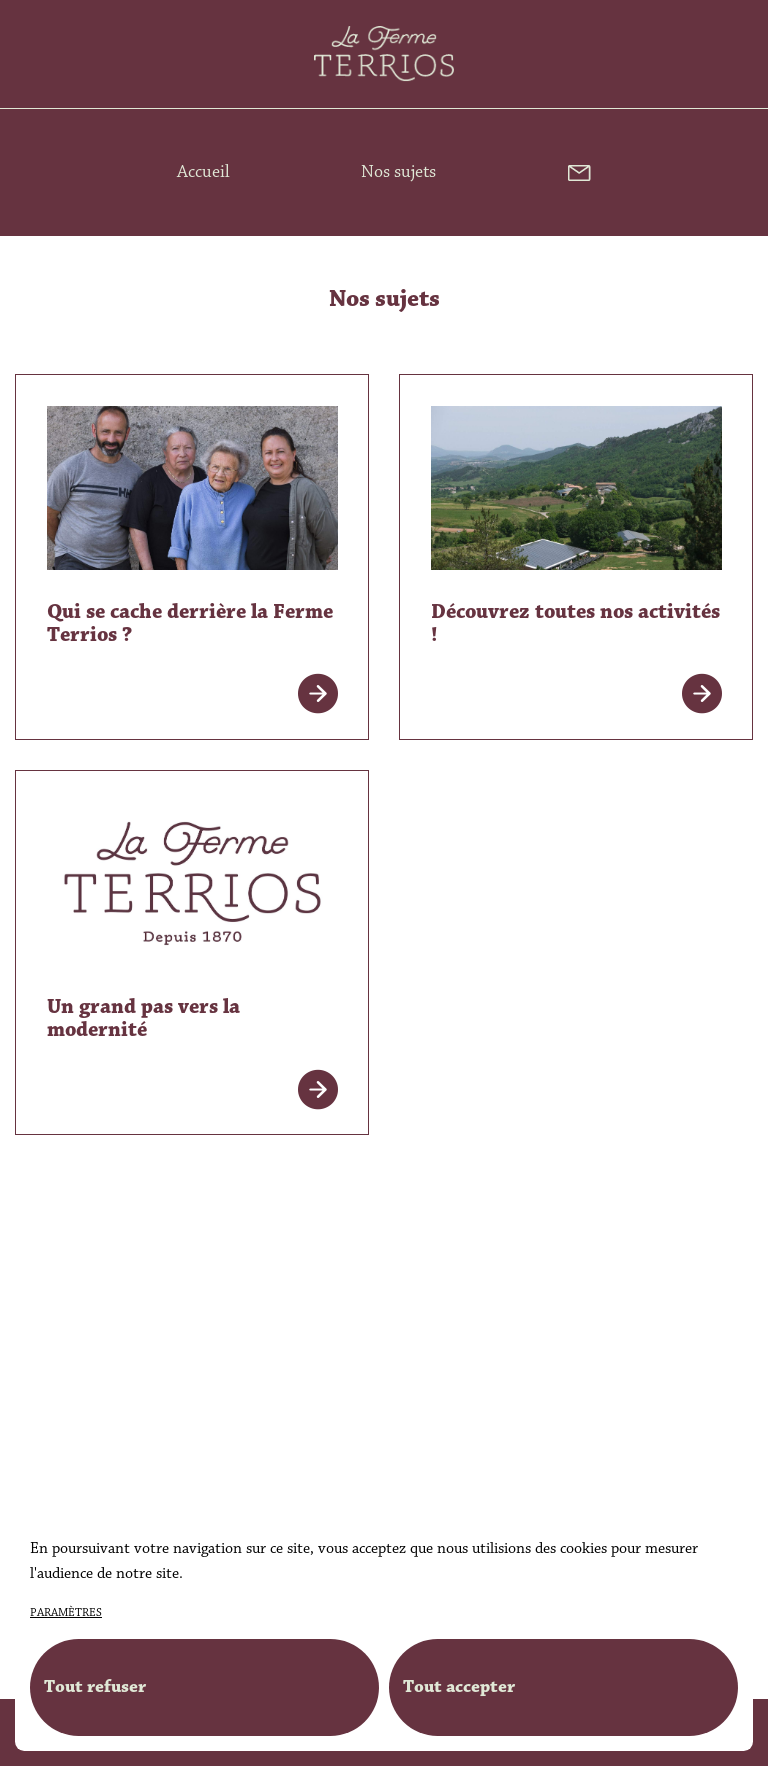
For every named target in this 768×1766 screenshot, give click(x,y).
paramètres (66, 1613)
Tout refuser (95, 1687)
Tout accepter (459, 1687)
